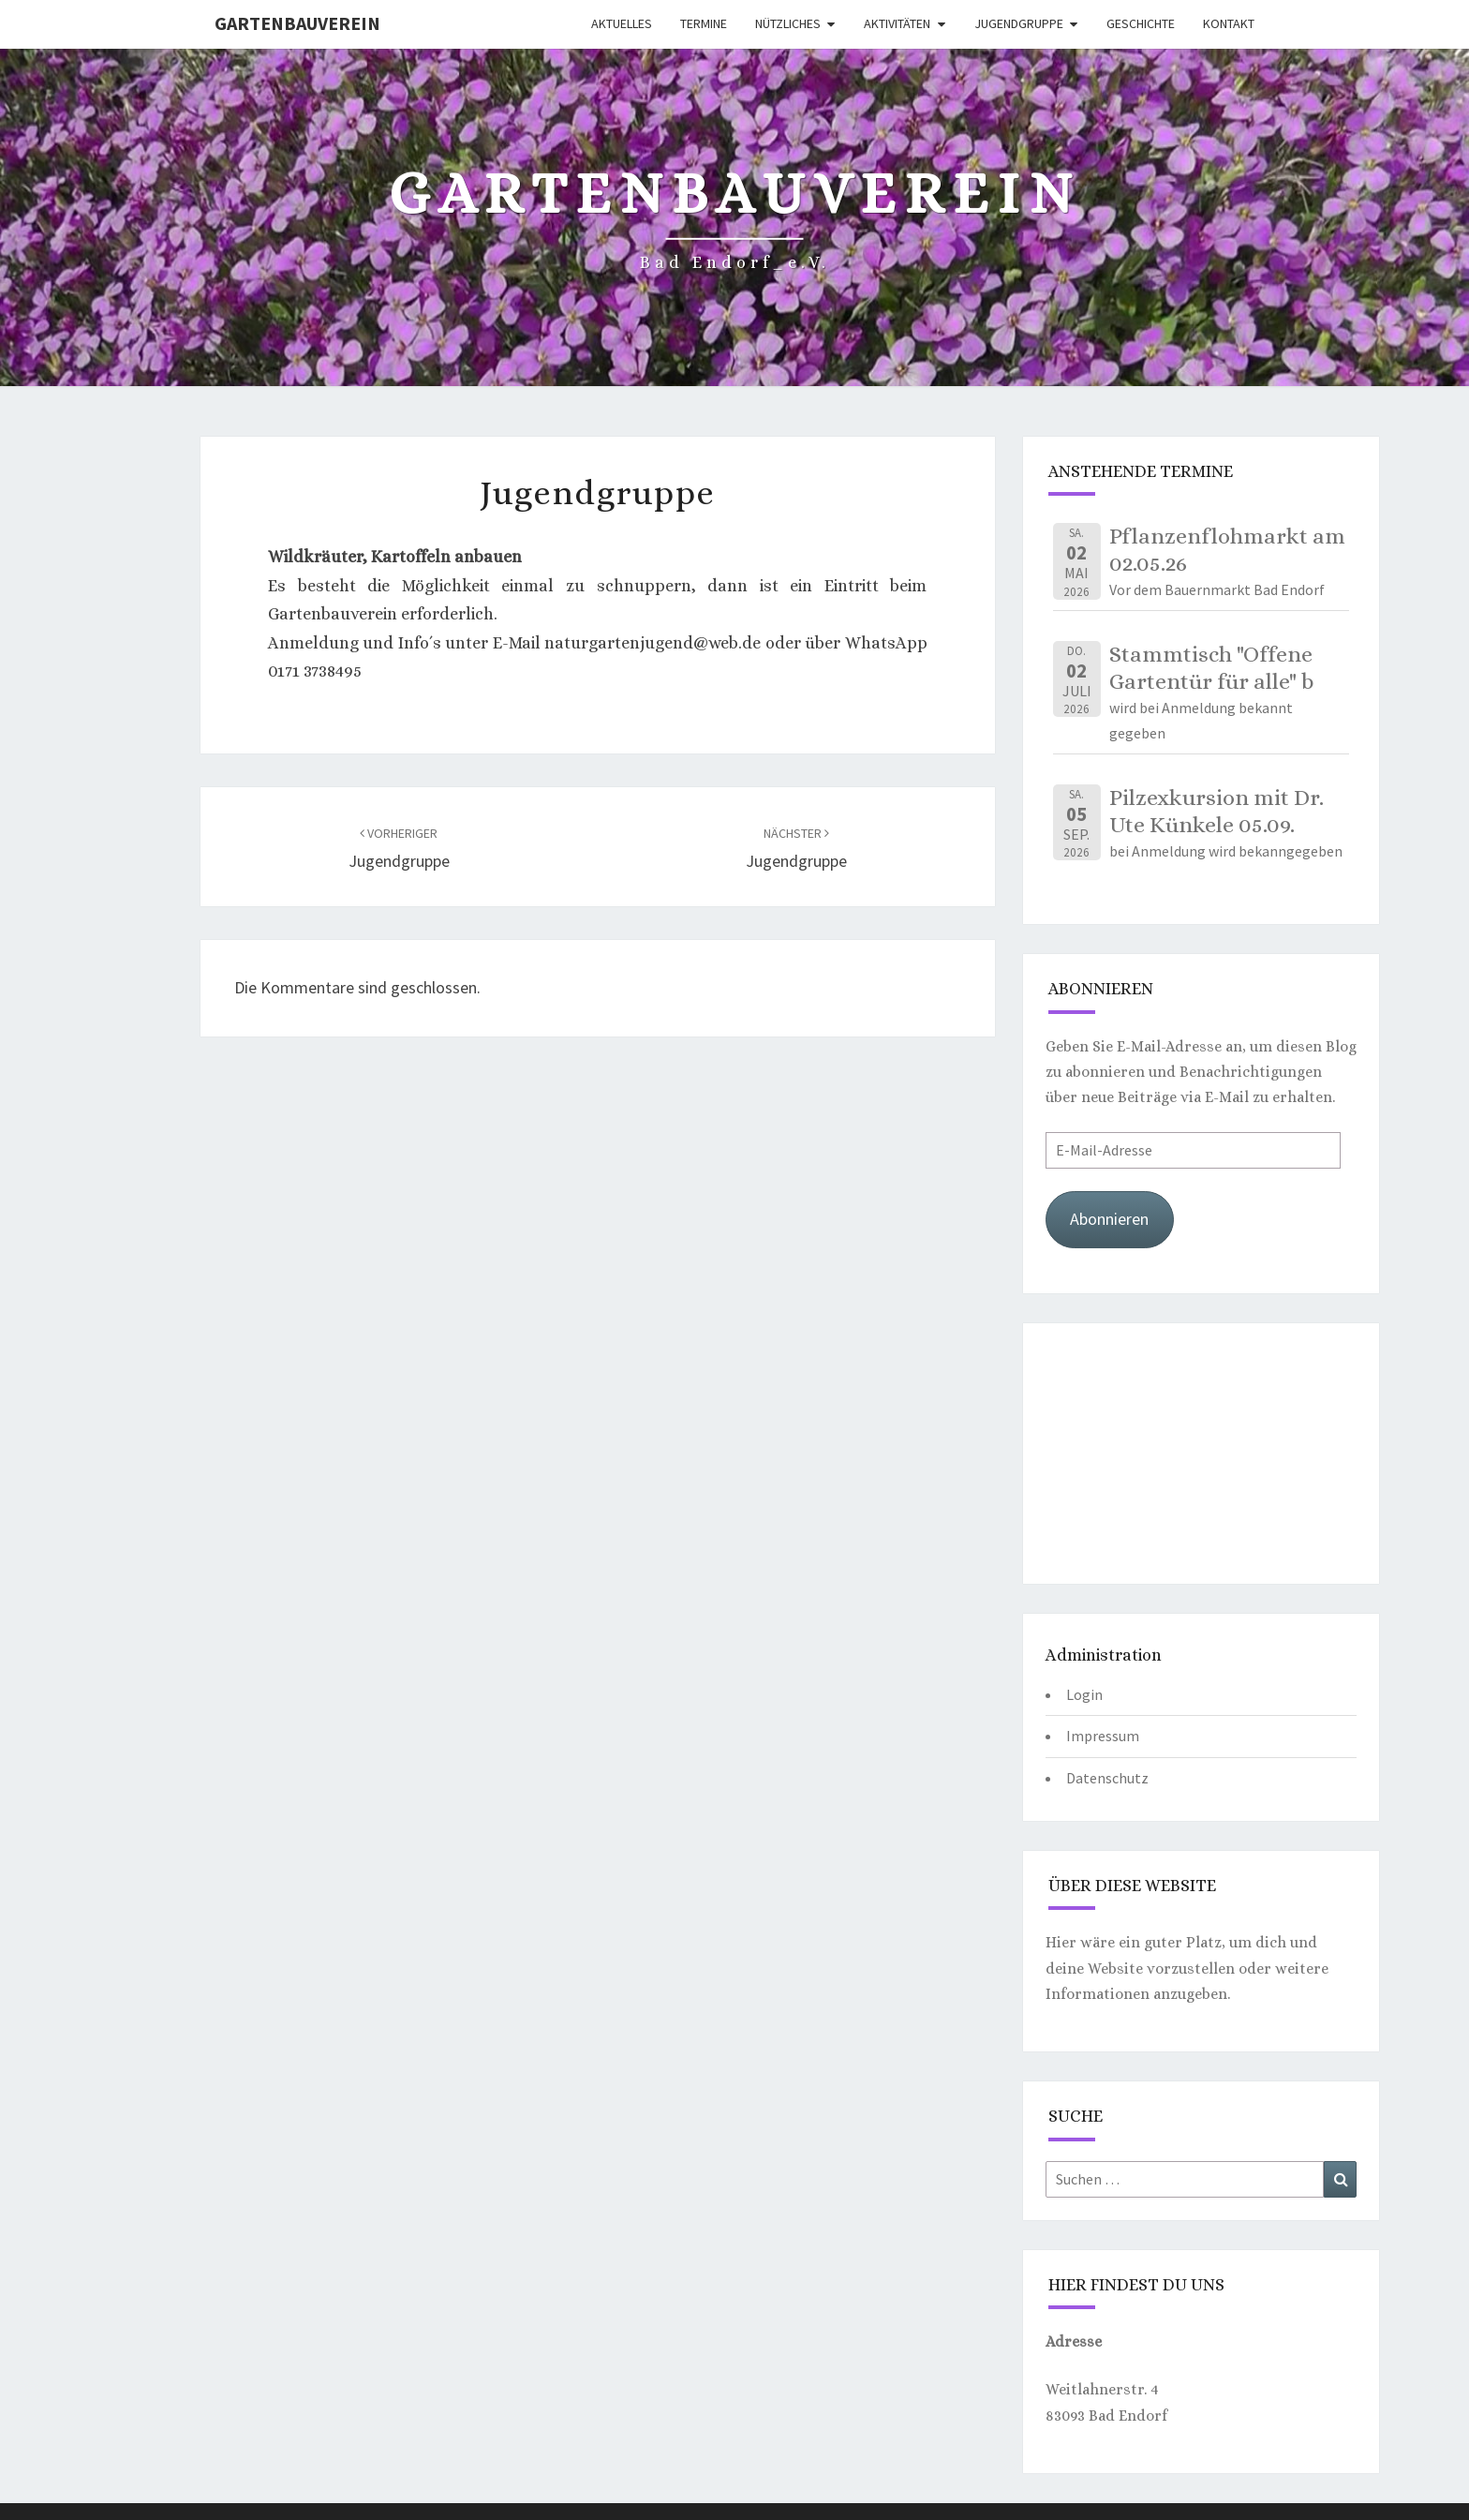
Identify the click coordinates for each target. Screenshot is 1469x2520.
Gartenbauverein (297, 23)
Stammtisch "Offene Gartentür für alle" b (1211, 667)
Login (1084, 1694)
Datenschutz (1107, 1777)
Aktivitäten (897, 23)
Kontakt (1228, 23)
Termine (703, 23)
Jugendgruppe (1018, 23)
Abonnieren (1109, 1219)
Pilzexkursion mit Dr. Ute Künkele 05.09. (1216, 811)
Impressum (1102, 1735)
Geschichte (1140, 23)
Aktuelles (621, 23)
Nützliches (788, 23)
